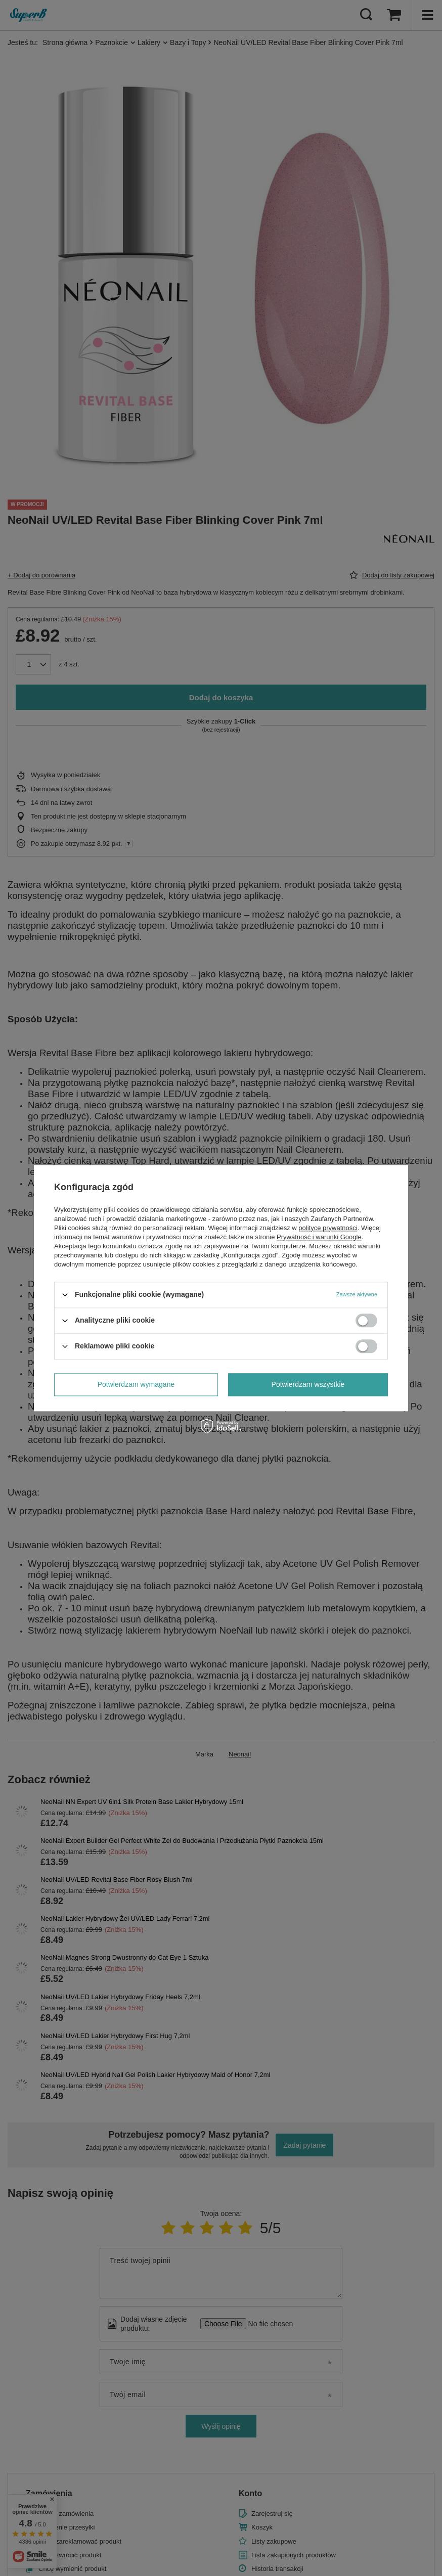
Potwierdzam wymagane (136, 1384)
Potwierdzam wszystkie (308, 1384)
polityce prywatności (327, 1228)
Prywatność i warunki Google (319, 1237)
